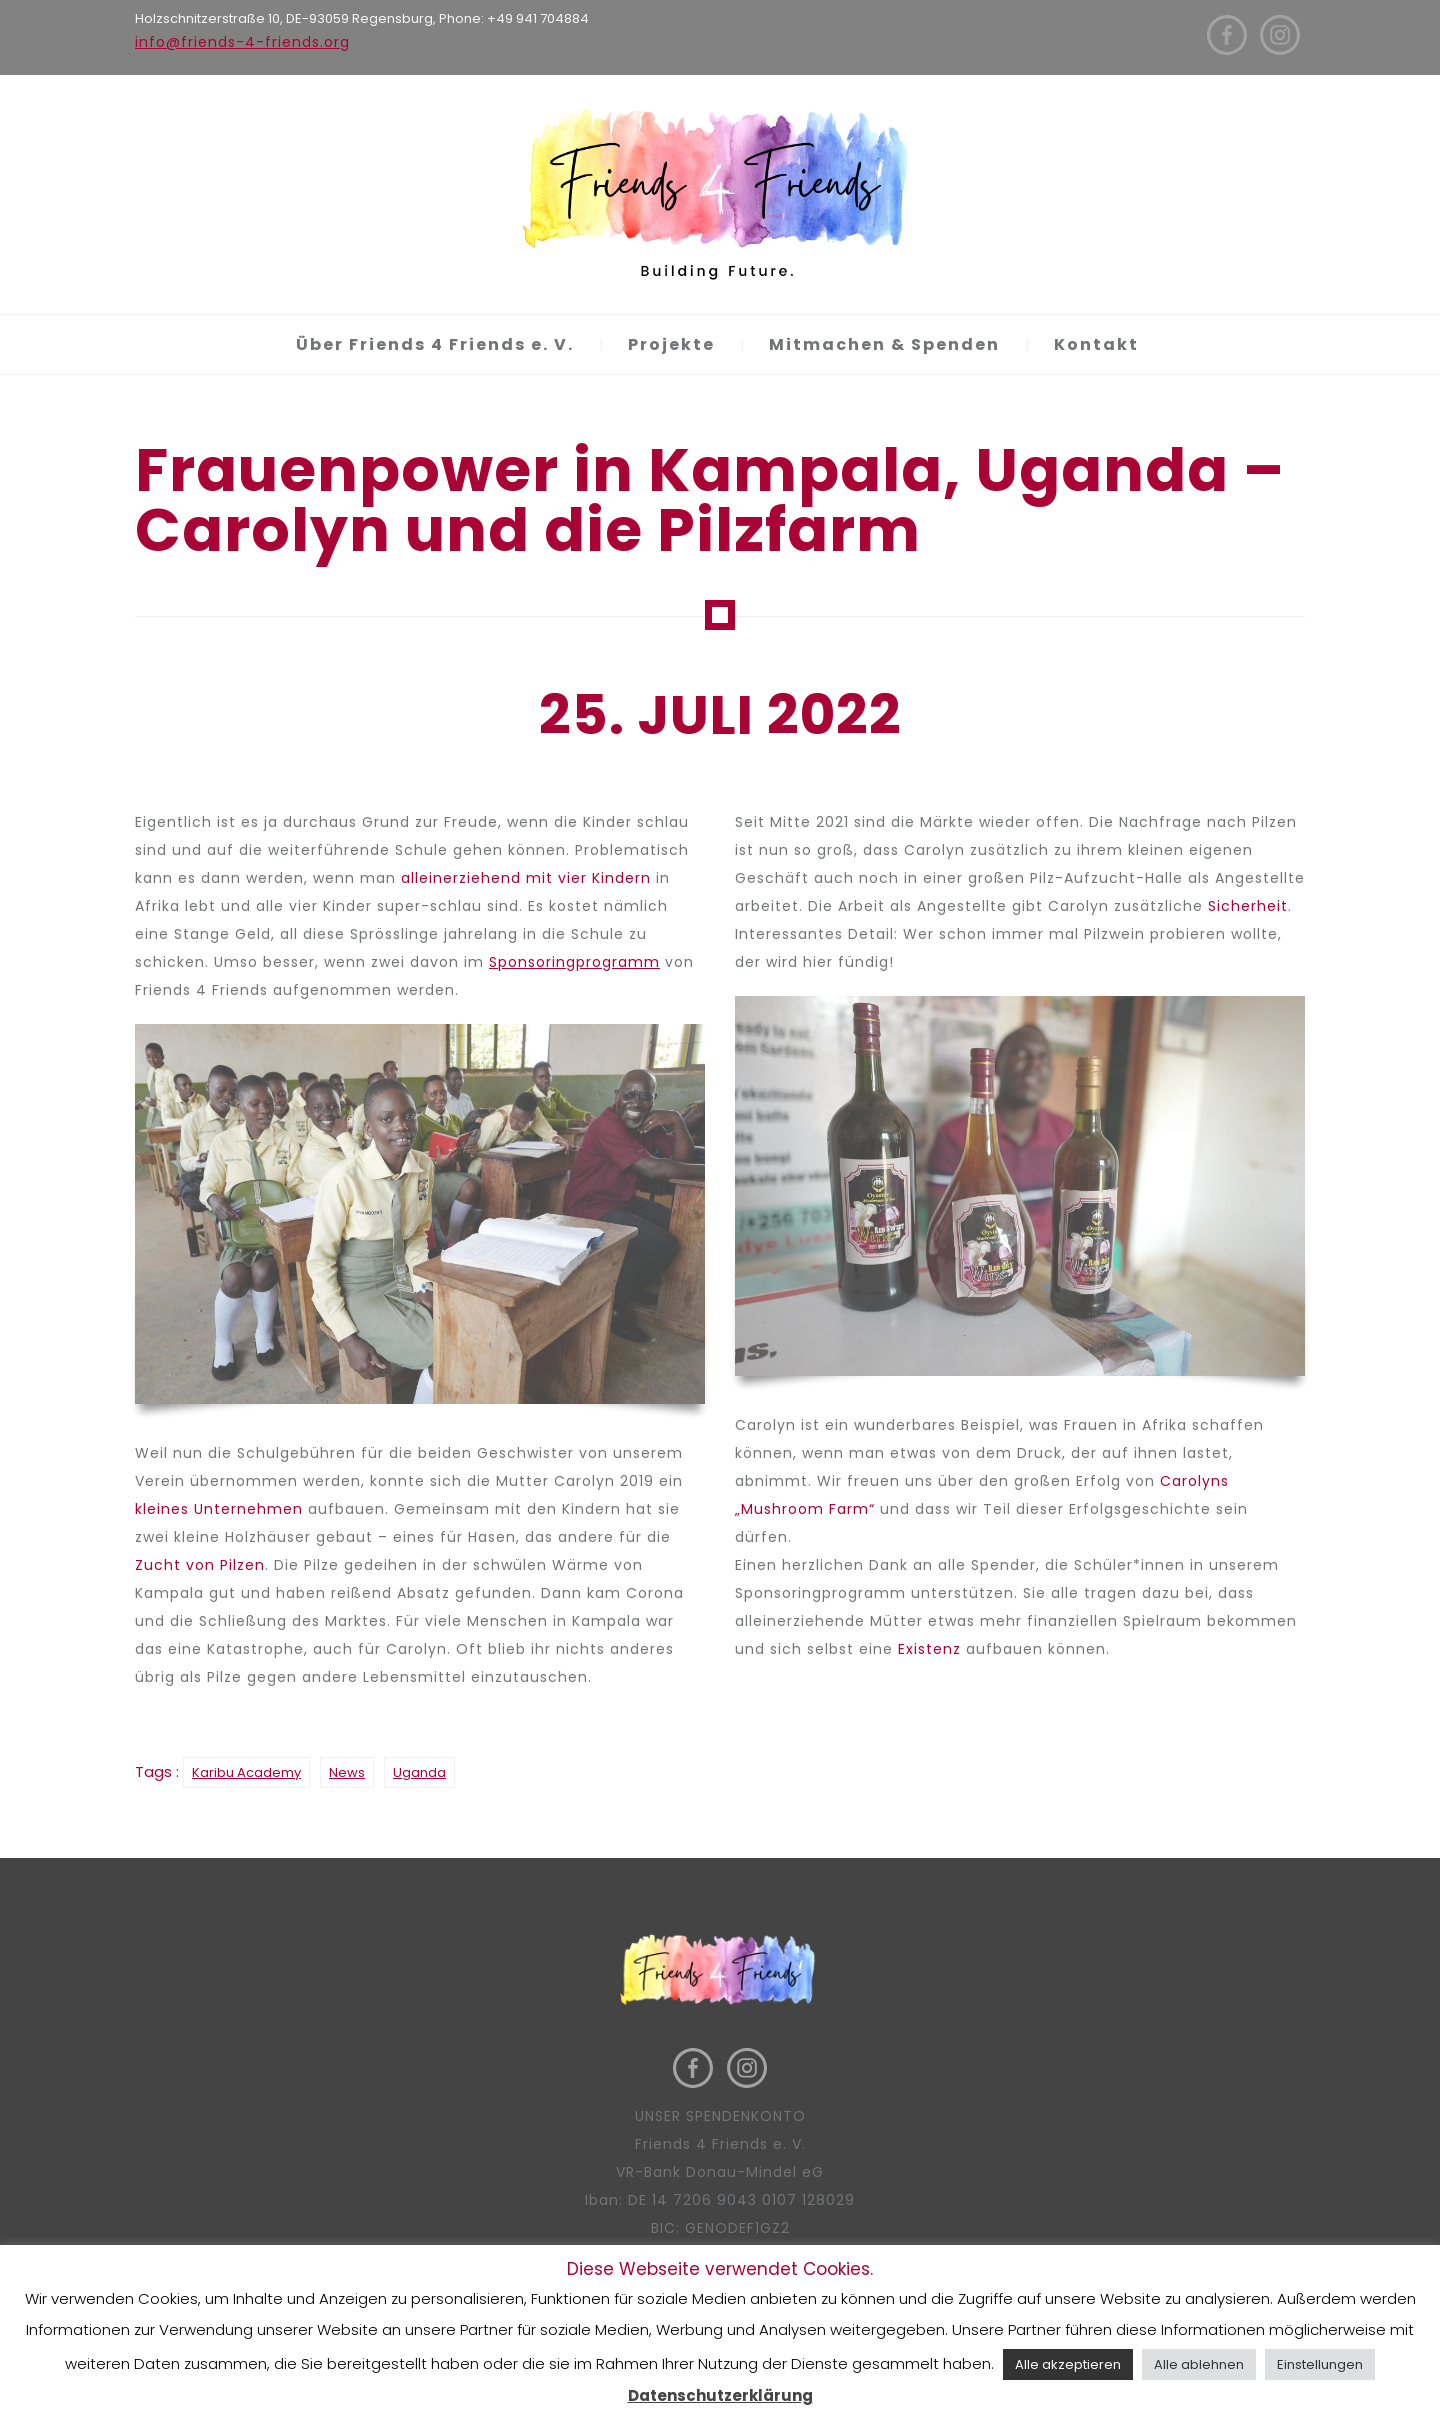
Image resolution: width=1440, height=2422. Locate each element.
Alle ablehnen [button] (1199, 2364)
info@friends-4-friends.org (242, 42)
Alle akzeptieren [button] (1068, 2364)
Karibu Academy (246, 1772)
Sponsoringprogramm (574, 962)
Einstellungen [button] (1320, 2364)
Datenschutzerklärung (720, 2395)
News (347, 1772)
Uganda (419, 1772)
